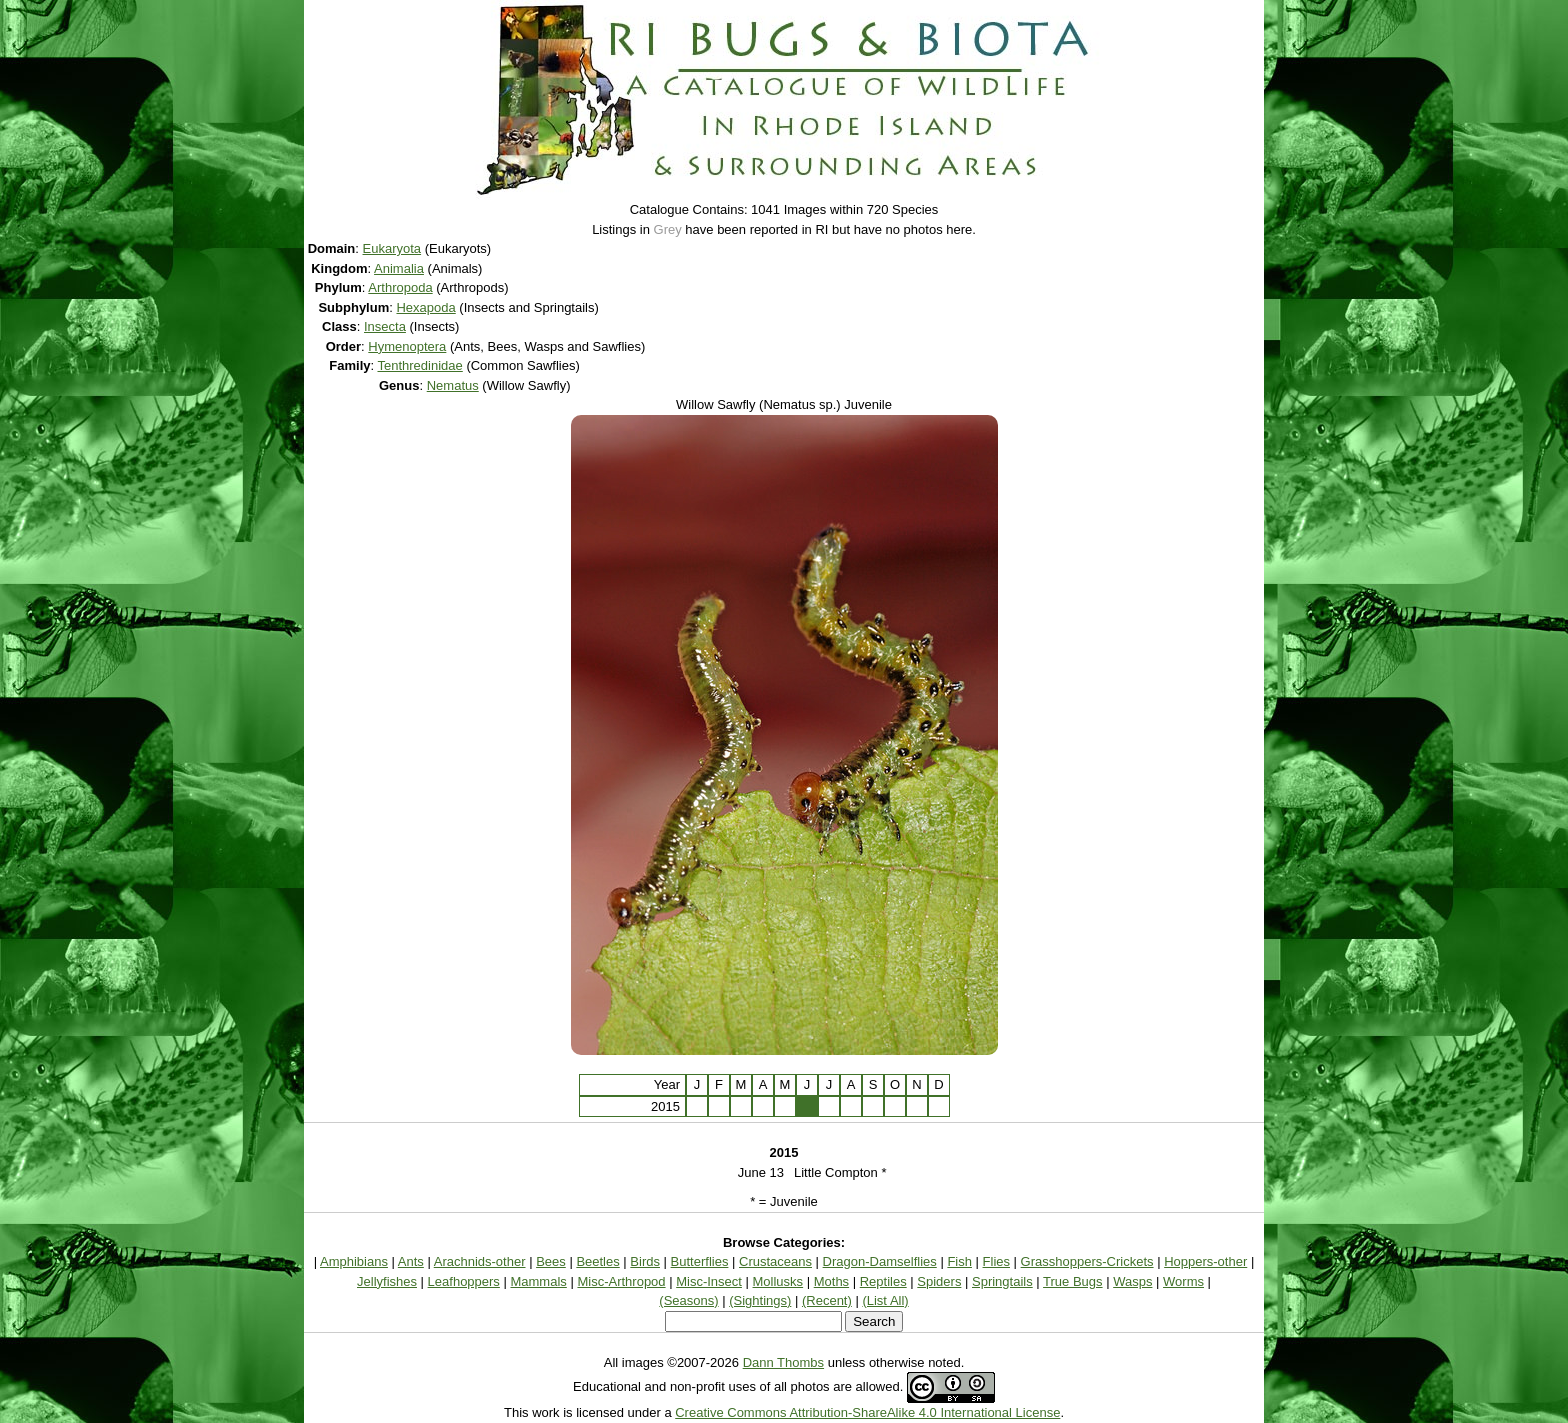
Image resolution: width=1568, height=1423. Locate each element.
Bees (551, 1261)
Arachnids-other (480, 1261)
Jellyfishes (387, 1281)
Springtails (1002, 1281)
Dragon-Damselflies (880, 1261)
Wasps (1132, 1281)
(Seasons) (688, 1300)
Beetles (597, 1261)
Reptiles (883, 1281)
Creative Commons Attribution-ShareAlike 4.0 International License (867, 1412)
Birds (645, 1261)
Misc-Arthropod (621, 1281)
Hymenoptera (407, 346)
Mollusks (778, 1281)
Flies (996, 1261)
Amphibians (354, 1261)
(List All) (885, 1300)
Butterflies (700, 1261)
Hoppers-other (1205, 1261)
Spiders (939, 1281)
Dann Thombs (783, 1362)
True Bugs (1073, 1281)
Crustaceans (775, 1261)
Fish (959, 1261)
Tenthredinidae (419, 365)
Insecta (385, 326)
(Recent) (827, 1300)
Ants (411, 1261)
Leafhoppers (464, 1281)
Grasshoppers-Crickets (1087, 1261)
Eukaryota (392, 248)
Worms (1183, 1281)
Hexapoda (425, 307)
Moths (831, 1281)
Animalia (399, 268)
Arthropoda (400, 287)
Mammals (538, 1281)
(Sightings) (760, 1300)
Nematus (453, 385)
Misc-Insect (709, 1281)
